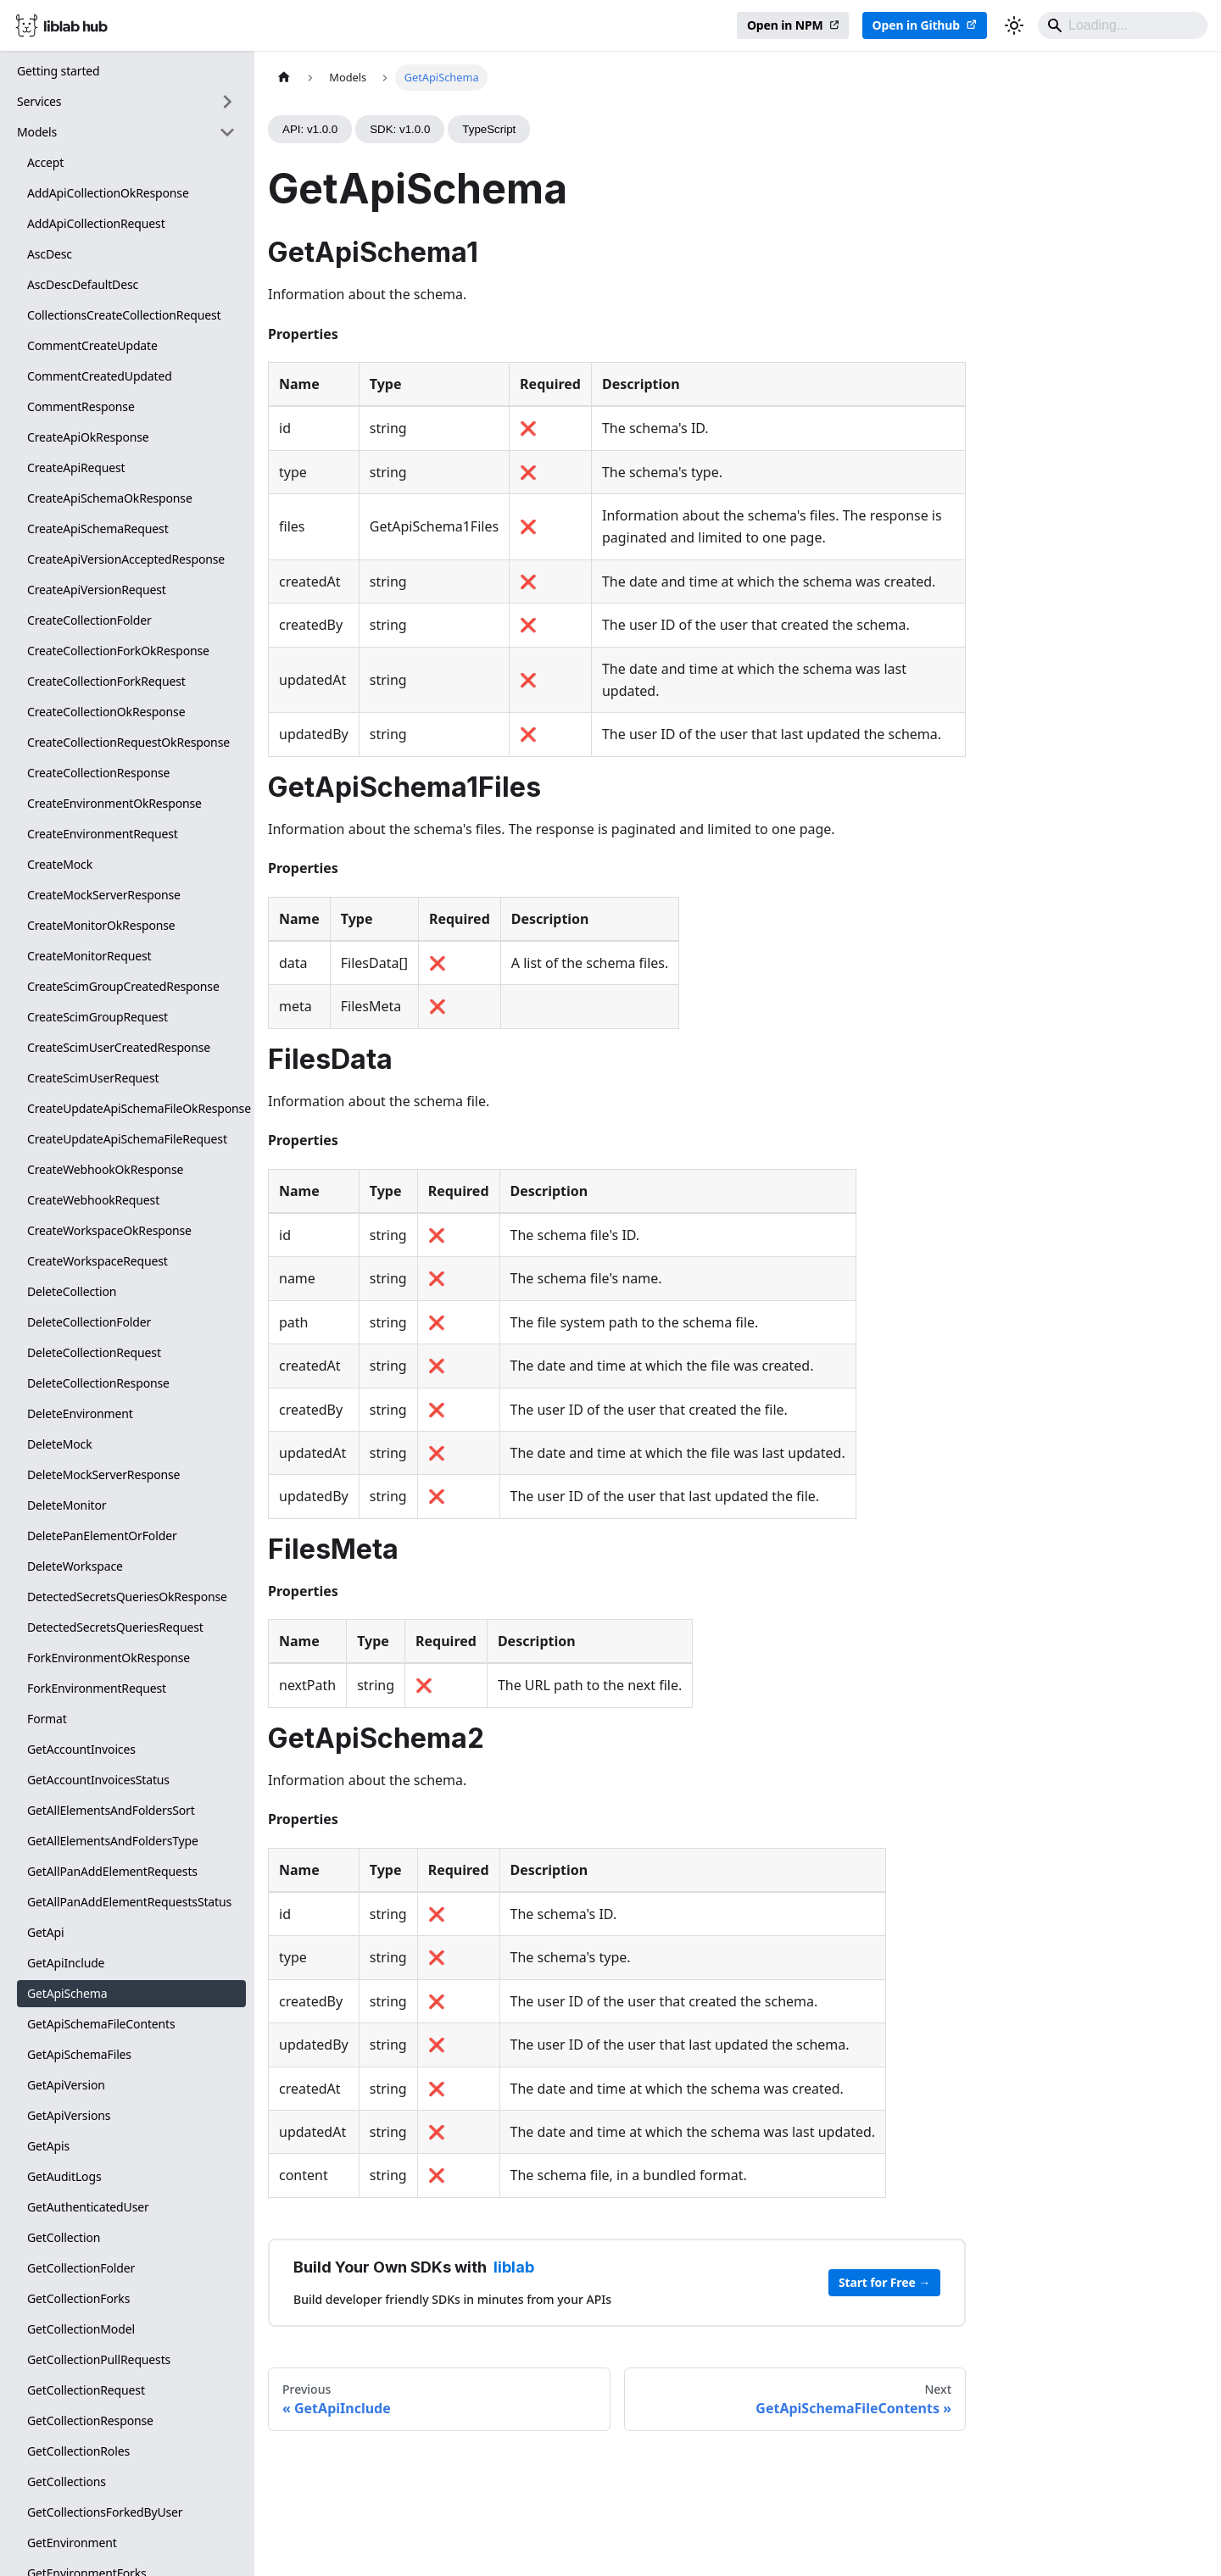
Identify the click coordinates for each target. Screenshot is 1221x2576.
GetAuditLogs (64, 2176)
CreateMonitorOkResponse (101, 925)
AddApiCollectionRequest (96, 223)
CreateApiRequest (76, 467)
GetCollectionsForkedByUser (105, 2512)
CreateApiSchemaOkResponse (109, 498)
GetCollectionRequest (86, 2390)
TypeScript (489, 129)
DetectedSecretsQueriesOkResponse (127, 1596)
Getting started (58, 71)
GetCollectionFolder (81, 2268)
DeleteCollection (71, 1291)
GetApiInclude (65, 1963)
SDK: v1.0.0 (400, 129)
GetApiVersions (68, 2115)
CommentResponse (81, 406)
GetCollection (63, 2237)
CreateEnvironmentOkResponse (114, 803)
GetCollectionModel (81, 2329)
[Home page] (284, 77)
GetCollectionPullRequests (98, 2359)
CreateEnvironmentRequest (102, 834)
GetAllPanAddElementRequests (112, 1871)
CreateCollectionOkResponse (106, 712)
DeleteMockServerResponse (103, 1474)
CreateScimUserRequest (93, 1078)
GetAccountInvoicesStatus (98, 1780)
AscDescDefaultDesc (82, 284)
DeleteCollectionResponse (98, 1383)
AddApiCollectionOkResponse (108, 193)
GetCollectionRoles (78, 2451)
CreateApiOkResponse (88, 437)
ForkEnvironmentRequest (96, 1688)
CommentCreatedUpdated (99, 376)
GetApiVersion (66, 2085)
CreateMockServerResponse (104, 895)
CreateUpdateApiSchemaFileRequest (127, 1139)
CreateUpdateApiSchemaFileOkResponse (136, 1108)
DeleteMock (59, 1444)
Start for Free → (884, 2282)
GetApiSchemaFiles (79, 2054)
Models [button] (37, 132)
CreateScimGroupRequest (97, 1017)
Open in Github (916, 25)
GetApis (48, 2146)
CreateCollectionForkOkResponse (118, 651)
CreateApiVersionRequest (96, 589)
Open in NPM (785, 25)
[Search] (1122, 25)
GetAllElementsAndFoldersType (112, 1841)
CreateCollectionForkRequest (106, 681)
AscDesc (49, 254)
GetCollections (66, 2481)
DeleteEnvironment (80, 1413)
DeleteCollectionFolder (89, 1322)
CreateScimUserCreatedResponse (118, 1047)
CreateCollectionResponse (98, 773)
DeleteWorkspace (75, 1566)
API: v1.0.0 (309, 129)
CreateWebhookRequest (93, 1200)
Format (47, 1719)
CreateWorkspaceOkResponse (109, 1230)
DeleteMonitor (67, 1505)
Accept (45, 162)
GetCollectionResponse (90, 2420)
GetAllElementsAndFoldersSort (111, 1810)
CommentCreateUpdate (92, 345)
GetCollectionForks (78, 2298)
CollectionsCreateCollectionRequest (123, 315)
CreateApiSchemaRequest (98, 528)
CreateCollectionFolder (89, 620)
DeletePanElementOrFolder (102, 1535)
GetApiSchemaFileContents (101, 2024)
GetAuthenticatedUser (88, 2207)
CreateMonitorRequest (89, 956)
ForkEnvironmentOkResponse (108, 1658)
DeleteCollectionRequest (94, 1352)
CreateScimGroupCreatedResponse (123, 986)
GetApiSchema (67, 1993)
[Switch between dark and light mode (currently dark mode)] (1014, 25)
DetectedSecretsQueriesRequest (115, 1627)
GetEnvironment (72, 2542)
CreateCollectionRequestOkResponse (128, 742)
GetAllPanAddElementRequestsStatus (129, 1902)
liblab (513, 2267)
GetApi (45, 1932)
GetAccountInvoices (81, 1749)
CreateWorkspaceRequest (97, 1261)
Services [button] (39, 101)
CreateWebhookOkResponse (105, 1169)
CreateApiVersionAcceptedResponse (126, 559)
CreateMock (59, 864)
